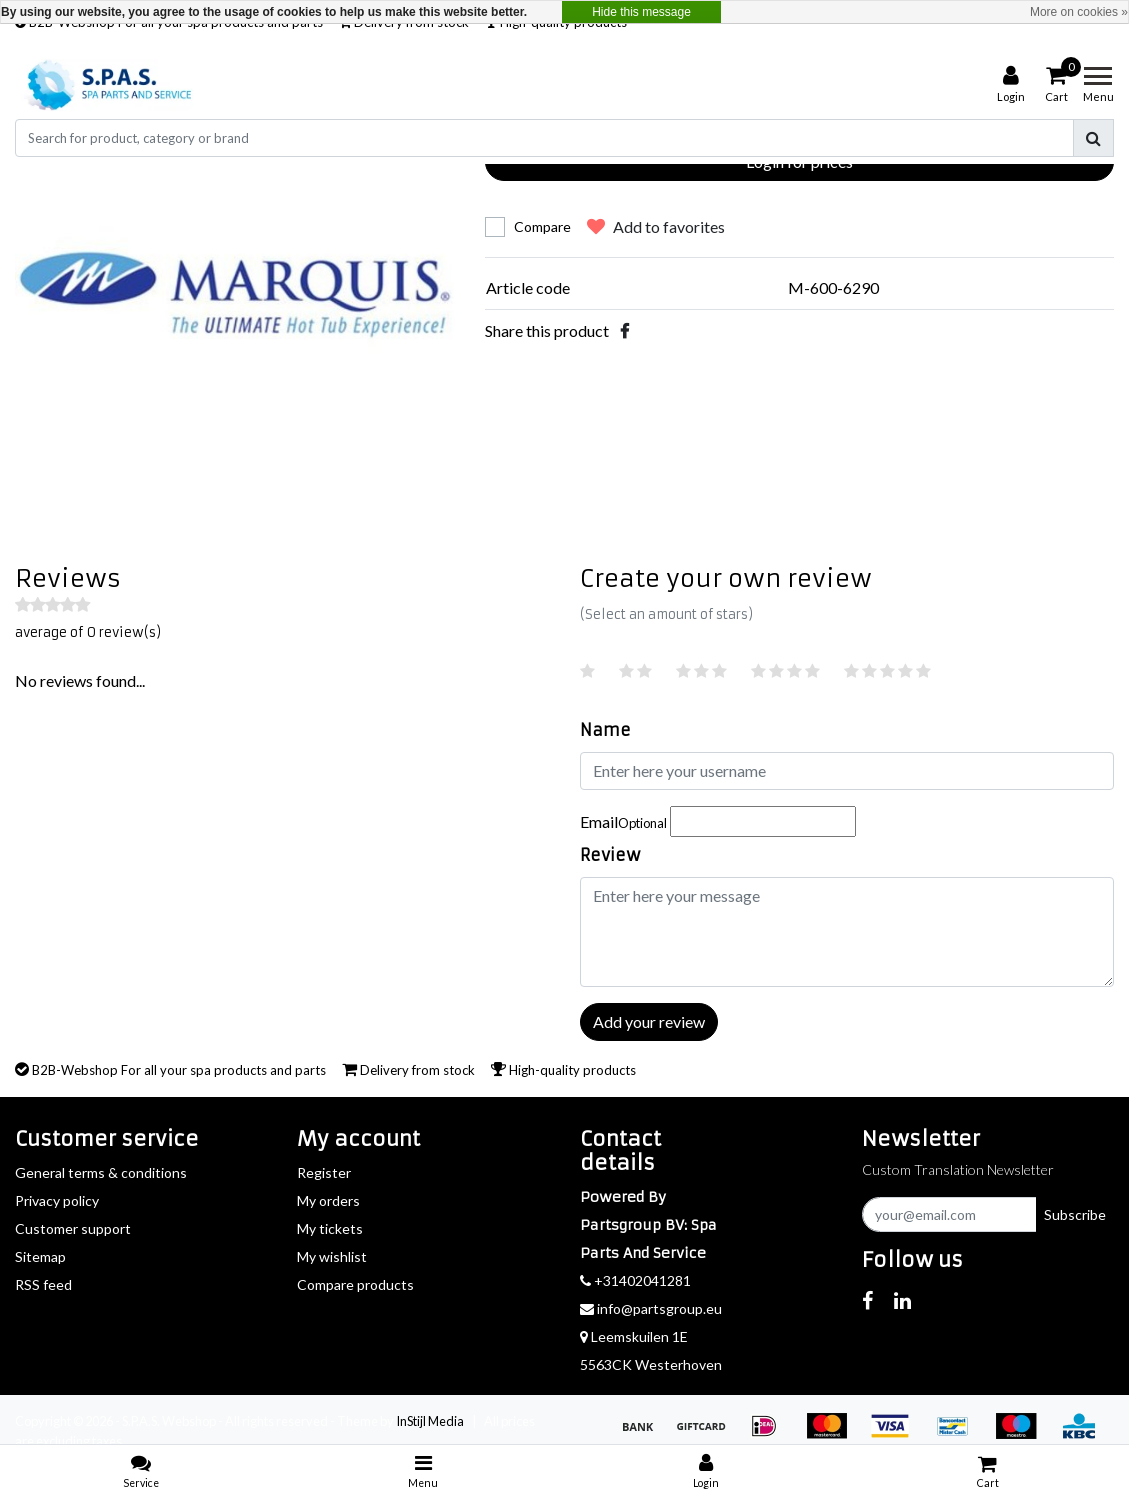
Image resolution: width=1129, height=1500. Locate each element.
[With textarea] (847, 932)
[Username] (847, 771)
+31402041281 (635, 1280)
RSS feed (43, 1284)
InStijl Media (430, 1421)
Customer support (73, 1228)
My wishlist (332, 1256)
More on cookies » (1079, 12)
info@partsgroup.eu (651, 1308)
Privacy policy (57, 1200)
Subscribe (1075, 1214)
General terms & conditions (101, 1172)
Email (623, 821)
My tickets (330, 1228)
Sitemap (40, 1256)
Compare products (355, 1284)
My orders (328, 1200)
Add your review (649, 1021)
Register (324, 1172)
